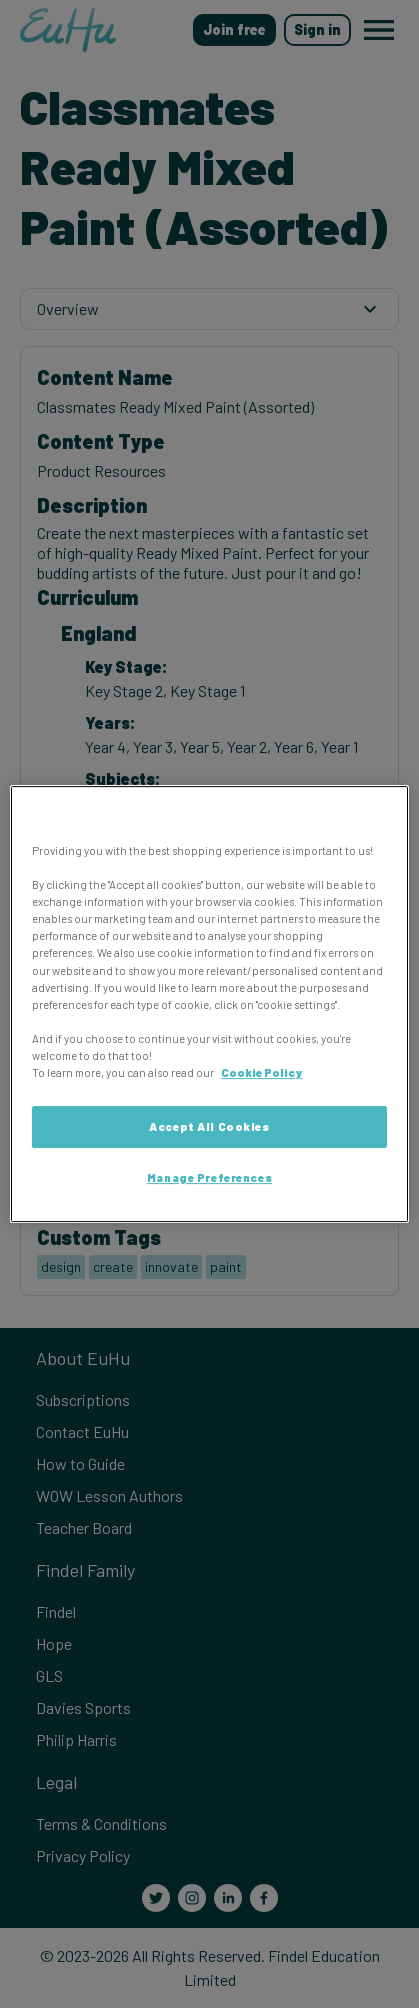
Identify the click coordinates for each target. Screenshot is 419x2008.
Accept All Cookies (209, 1126)
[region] (209, 1004)
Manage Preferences (209, 1177)
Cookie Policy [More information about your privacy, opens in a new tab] (261, 1072)
